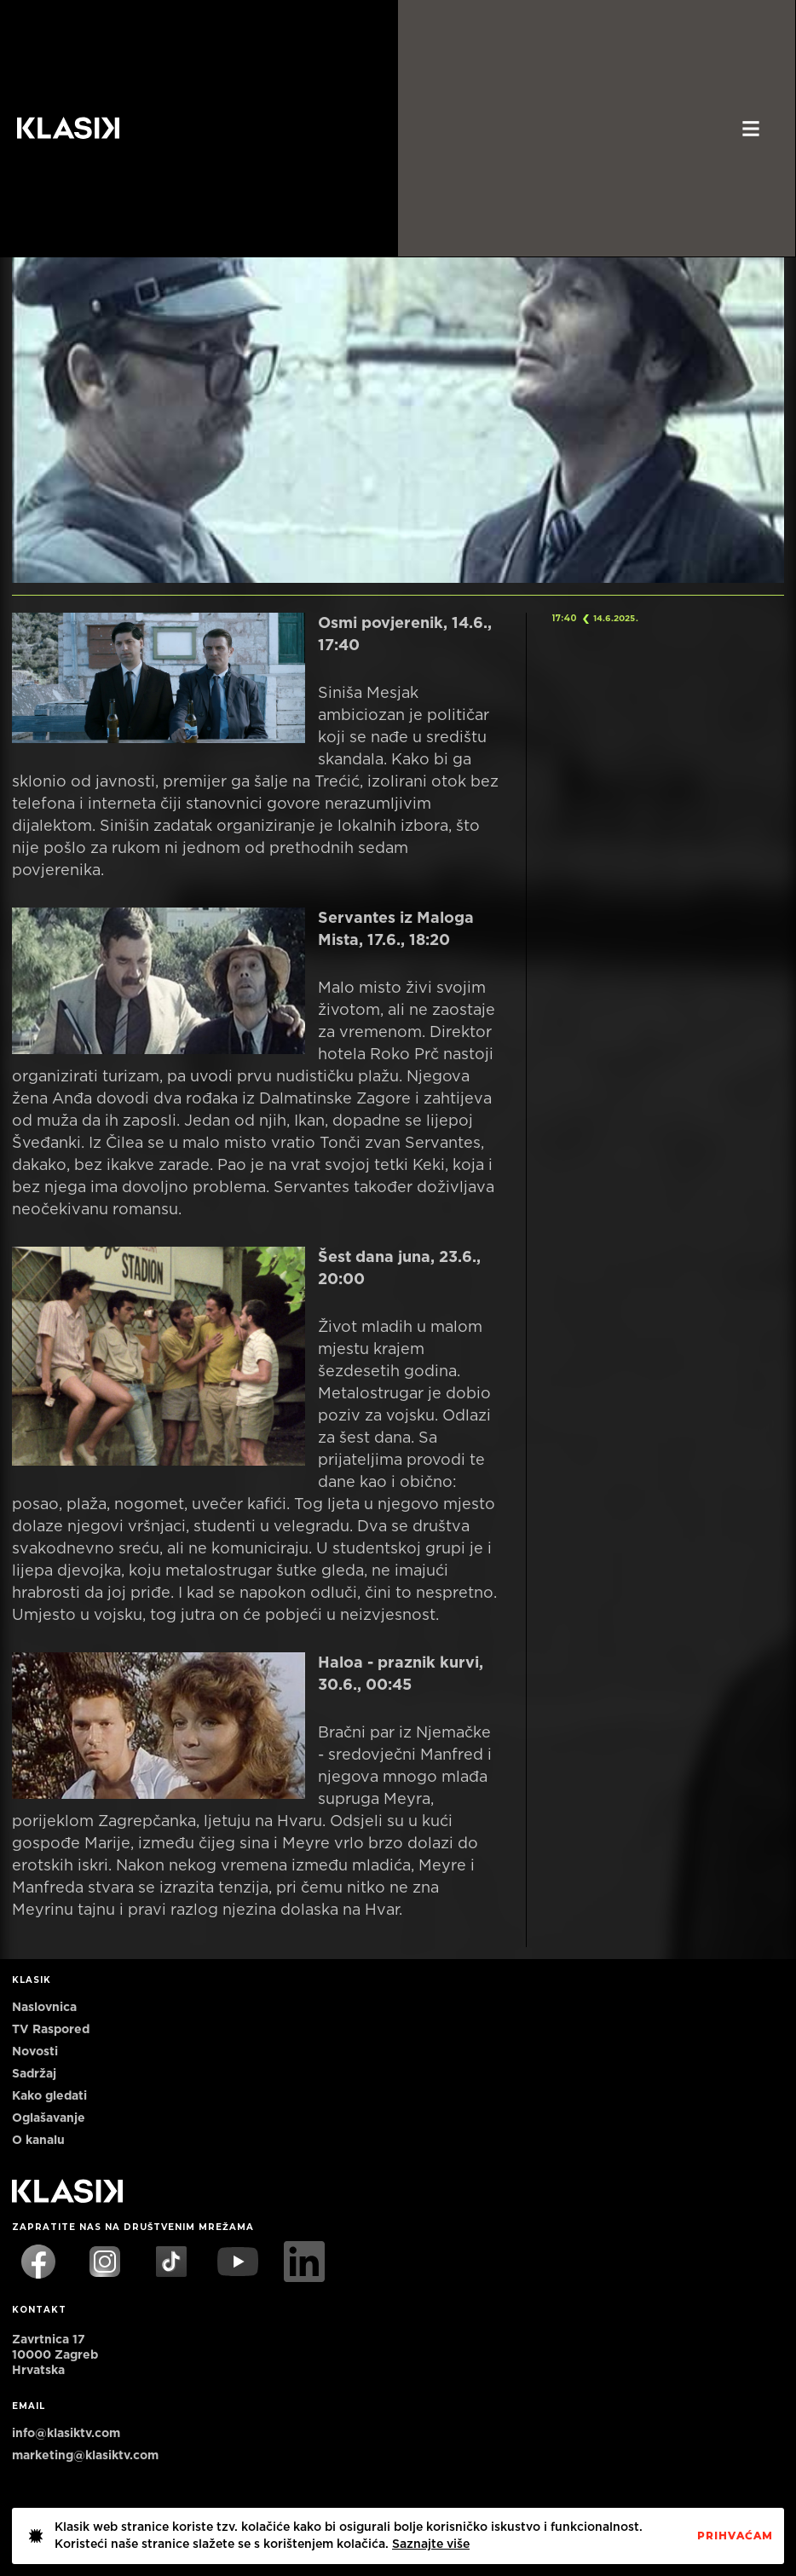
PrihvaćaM (735, 2536)
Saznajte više (431, 2544)
